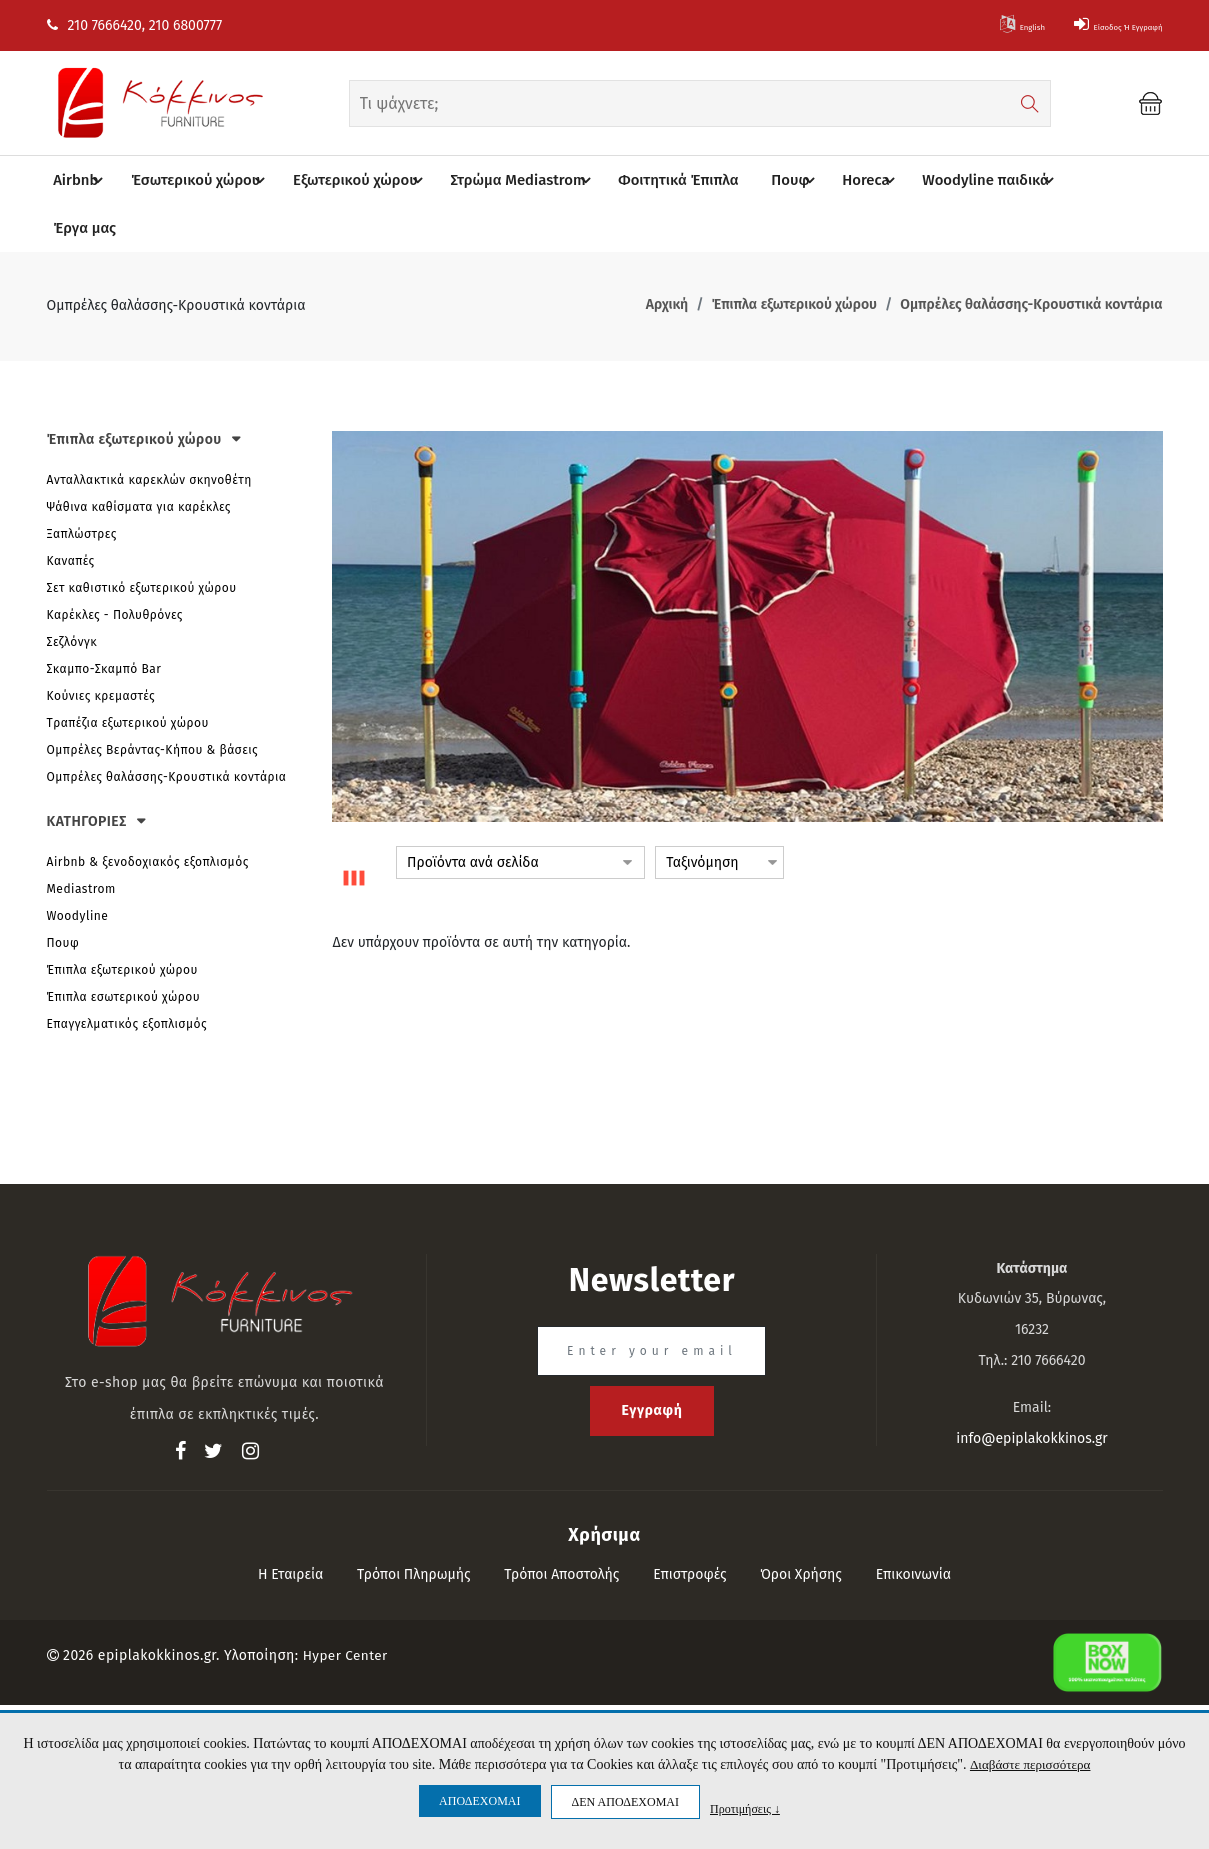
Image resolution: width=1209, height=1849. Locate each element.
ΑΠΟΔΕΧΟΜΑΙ (479, 1801)
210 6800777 (185, 25)
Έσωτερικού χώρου (207, 181)
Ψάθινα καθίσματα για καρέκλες (139, 460)
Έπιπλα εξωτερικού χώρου (122, 922)
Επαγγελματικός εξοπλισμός (127, 976)
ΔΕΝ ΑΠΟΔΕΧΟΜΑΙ (625, 1802)
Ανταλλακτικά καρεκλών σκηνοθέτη (149, 433)
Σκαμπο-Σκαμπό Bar (104, 622)
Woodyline (78, 868)
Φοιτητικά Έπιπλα (661, 180)
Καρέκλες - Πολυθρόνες (115, 568)
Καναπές (71, 514)
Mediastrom (81, 841)
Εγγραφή (651, 1362)
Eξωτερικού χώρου (360, 181)
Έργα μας (1085, 180)
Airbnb (90, 181)
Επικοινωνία (913, 1526)
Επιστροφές (689, 1526)
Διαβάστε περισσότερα (1029, 1764)
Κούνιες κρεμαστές (101, 649)
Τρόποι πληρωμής (414, 1526)
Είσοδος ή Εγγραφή (1089, 25)
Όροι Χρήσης (801, 1526)
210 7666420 (94, 25)
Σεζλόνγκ (72, 595)
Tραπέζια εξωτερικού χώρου (128, 676)
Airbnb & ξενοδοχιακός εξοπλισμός (148, 814)
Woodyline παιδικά (972, 181)
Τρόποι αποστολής (561, 1526)
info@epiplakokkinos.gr (1031, 1390)
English (955, 25)
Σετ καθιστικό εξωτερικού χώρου (142, 541)
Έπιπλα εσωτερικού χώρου (124, 949)
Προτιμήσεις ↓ (745, 1808)
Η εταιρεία (290, 1526)
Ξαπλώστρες (82, 487)
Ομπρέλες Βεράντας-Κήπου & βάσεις (153, 703)
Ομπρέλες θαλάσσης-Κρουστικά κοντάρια (167, 730)
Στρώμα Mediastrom (517, 181)
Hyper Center (347, 1607)
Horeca (855, 181)
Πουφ (780, 181)
